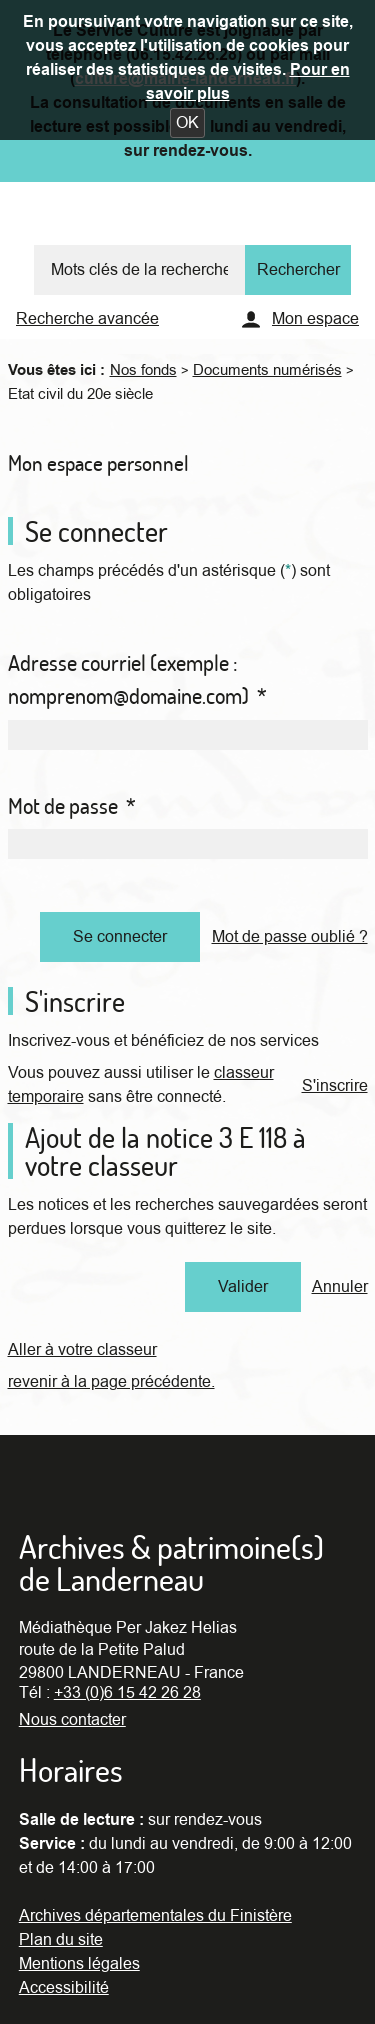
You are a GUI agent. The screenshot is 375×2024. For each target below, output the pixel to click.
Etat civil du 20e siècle (80, 394)
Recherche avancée (87, 319)
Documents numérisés (267, 370)
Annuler (340, 1287)
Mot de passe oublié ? (290, 937)
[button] (187, 123)
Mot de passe (72, 806)
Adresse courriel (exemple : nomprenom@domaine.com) (137, 679)
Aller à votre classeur (82, 1350)
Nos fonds (143, 370)
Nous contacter (72, 1720)
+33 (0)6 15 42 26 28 (127, 1693)
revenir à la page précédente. (111, 1382)
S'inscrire (335, 1086)
